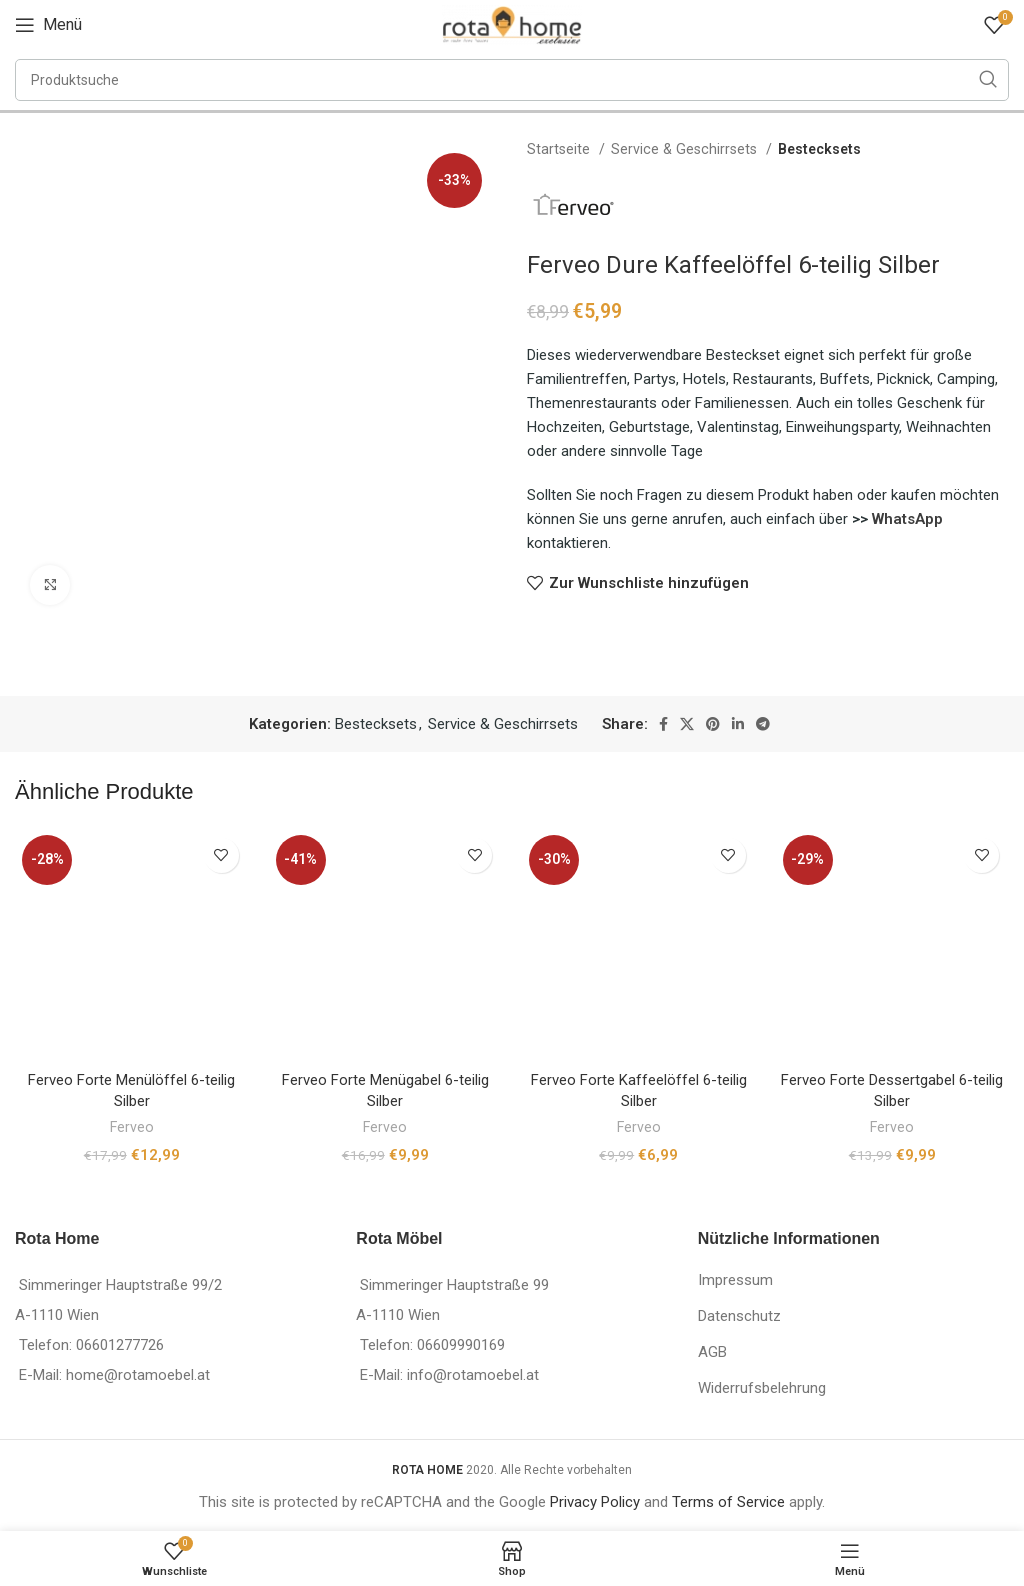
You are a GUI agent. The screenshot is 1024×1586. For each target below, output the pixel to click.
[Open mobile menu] (48, 25)
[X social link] (687, 724)
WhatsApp (907, 519)
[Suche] (512, 80)
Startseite (560, 149)
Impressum (735, 1280)
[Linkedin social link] (738, 724)
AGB (712, 1352)
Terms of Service (728, 1502)
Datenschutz (739, 1316)
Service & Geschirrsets (686, 149)
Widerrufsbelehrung (762, 1388)
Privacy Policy (595, 1502)
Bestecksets (819, 149)
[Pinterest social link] (713, 724)
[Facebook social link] (663, 724)
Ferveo (132, 1127)
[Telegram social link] (763, 724)
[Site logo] (512, 24)
